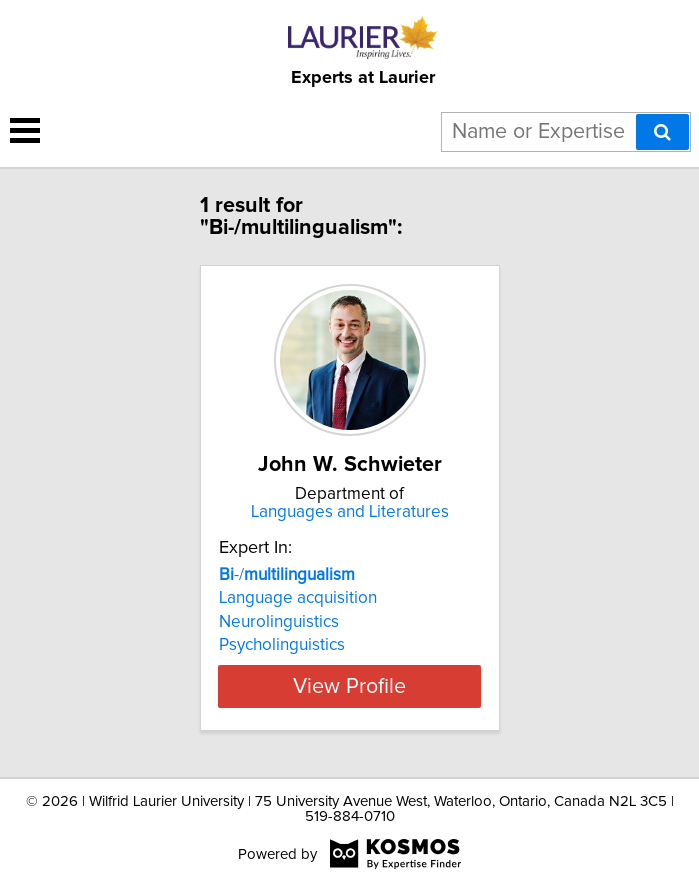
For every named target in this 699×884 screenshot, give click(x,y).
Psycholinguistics (282, 645)
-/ (287, 575)
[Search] (662, 132)
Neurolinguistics (279, 622)
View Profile (349, 686)
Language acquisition (298, 598)
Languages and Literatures (350, 512)
